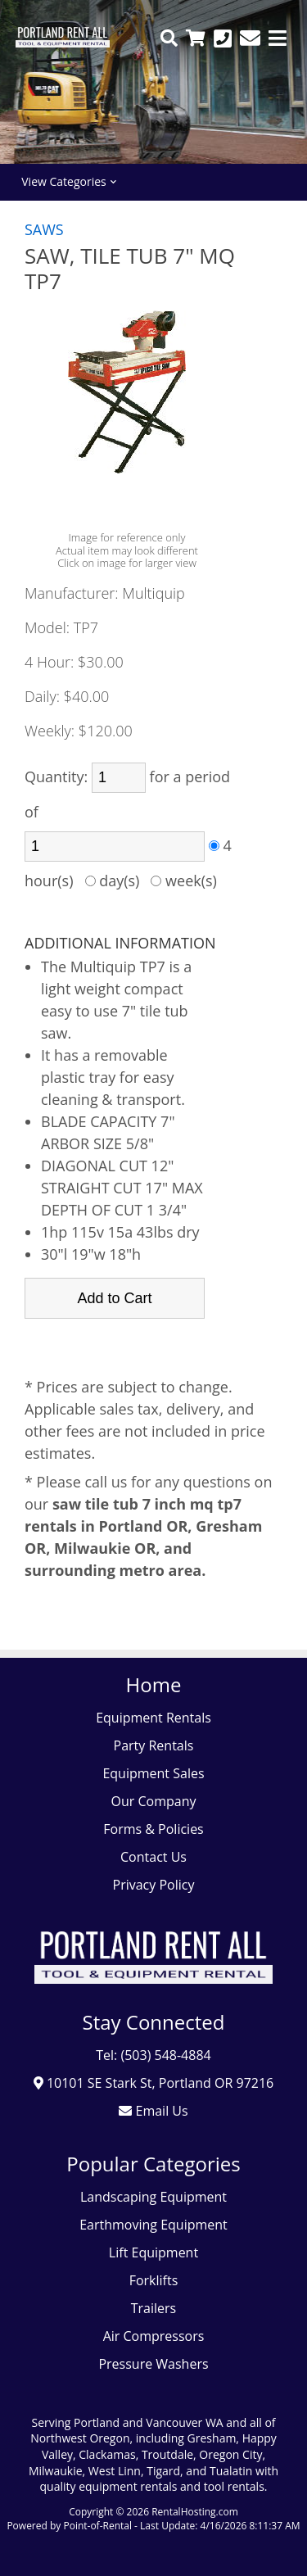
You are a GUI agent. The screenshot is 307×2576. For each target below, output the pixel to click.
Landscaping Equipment (153, 2197)
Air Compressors (154, 2336)
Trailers (153, 2308)
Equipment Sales (153, 1773)
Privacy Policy (154, 1885)
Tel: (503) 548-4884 (153, 2055)
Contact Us (153, 1857)
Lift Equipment (153, 2252)
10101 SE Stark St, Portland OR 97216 (154, 2083)
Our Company (153, 1801)
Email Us (153, 2111)
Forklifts (153, 2280)
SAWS (44, 229)
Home (154, 1684)
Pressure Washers (153, 2364)
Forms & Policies (153, 1829)
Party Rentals (154, 1745)
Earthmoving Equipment (153, 2225)
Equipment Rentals (153, 1718)
